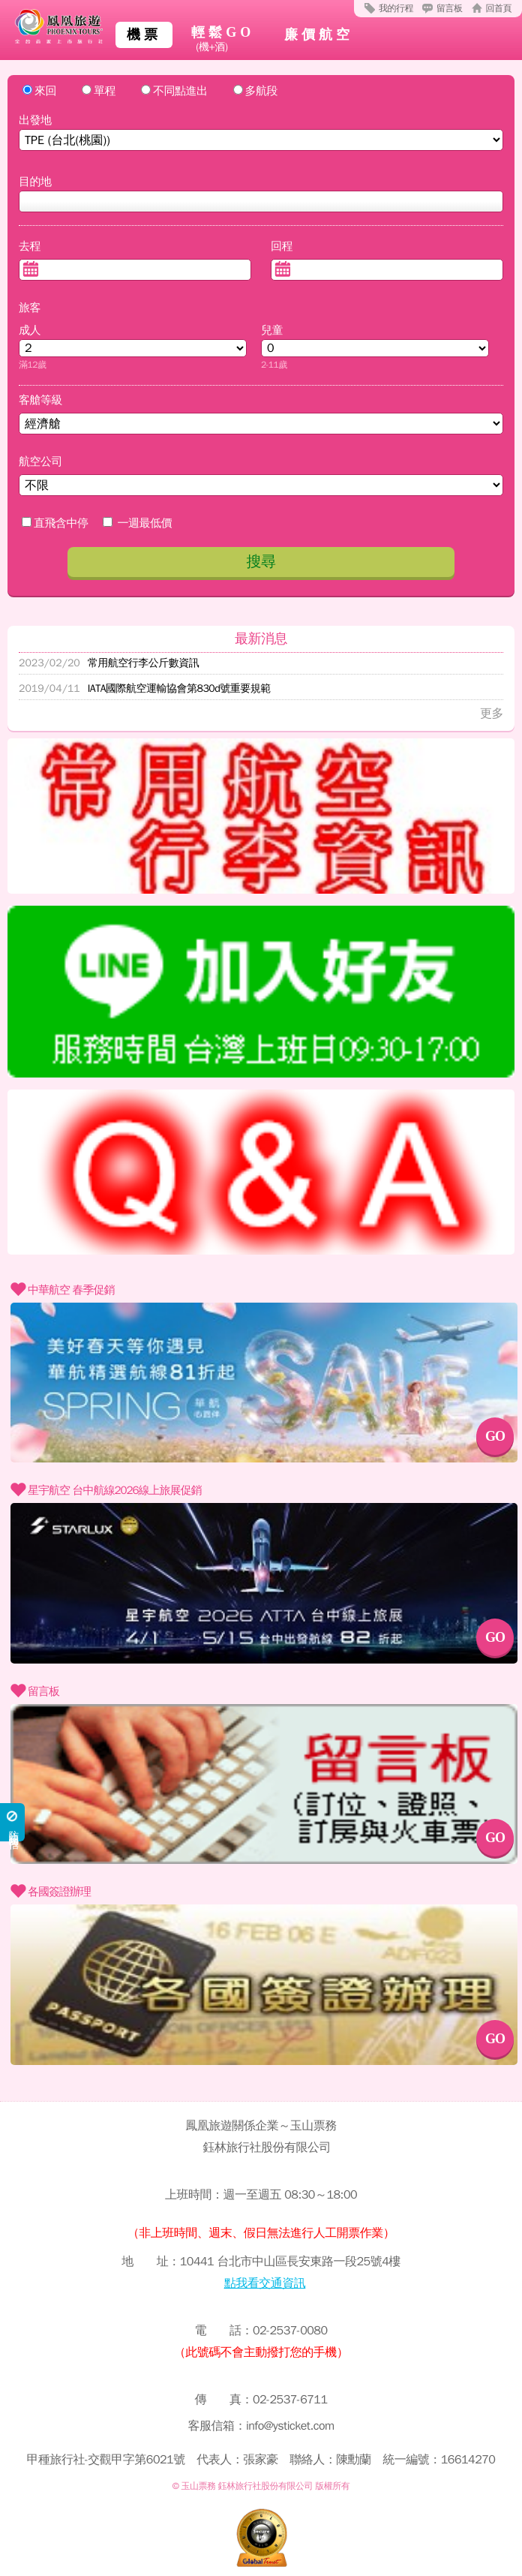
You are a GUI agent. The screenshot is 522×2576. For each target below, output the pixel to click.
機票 (144, 34)
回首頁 (499, 8)
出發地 (35, 120)
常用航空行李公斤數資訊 (109, 663)
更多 (491, 713)
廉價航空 (318, 34)
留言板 (449, 8)
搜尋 (260, 561)
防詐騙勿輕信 (13, 1822)
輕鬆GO (222, 40)
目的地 (35, 181)
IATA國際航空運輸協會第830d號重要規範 (145, 688)
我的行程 (396, 8)
